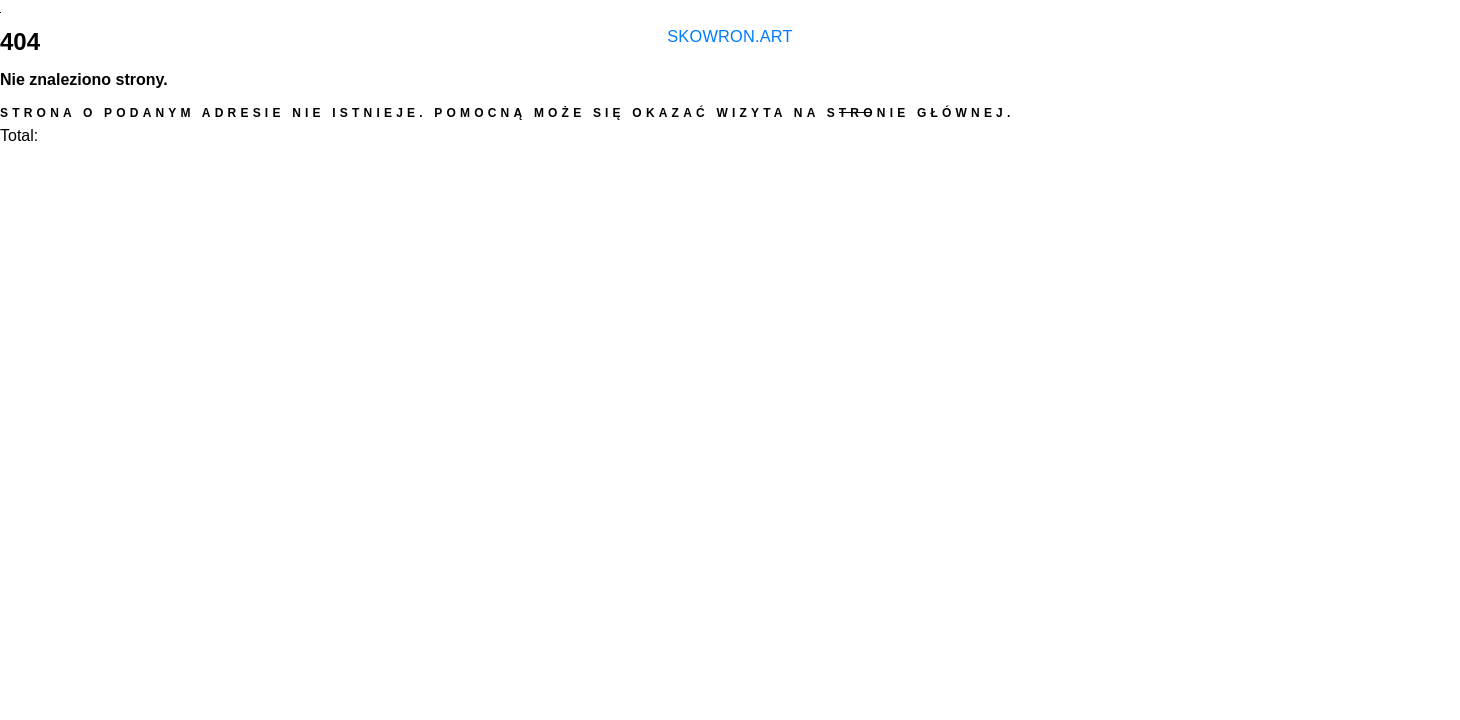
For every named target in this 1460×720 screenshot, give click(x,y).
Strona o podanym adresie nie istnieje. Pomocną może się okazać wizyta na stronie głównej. (507, 113)
